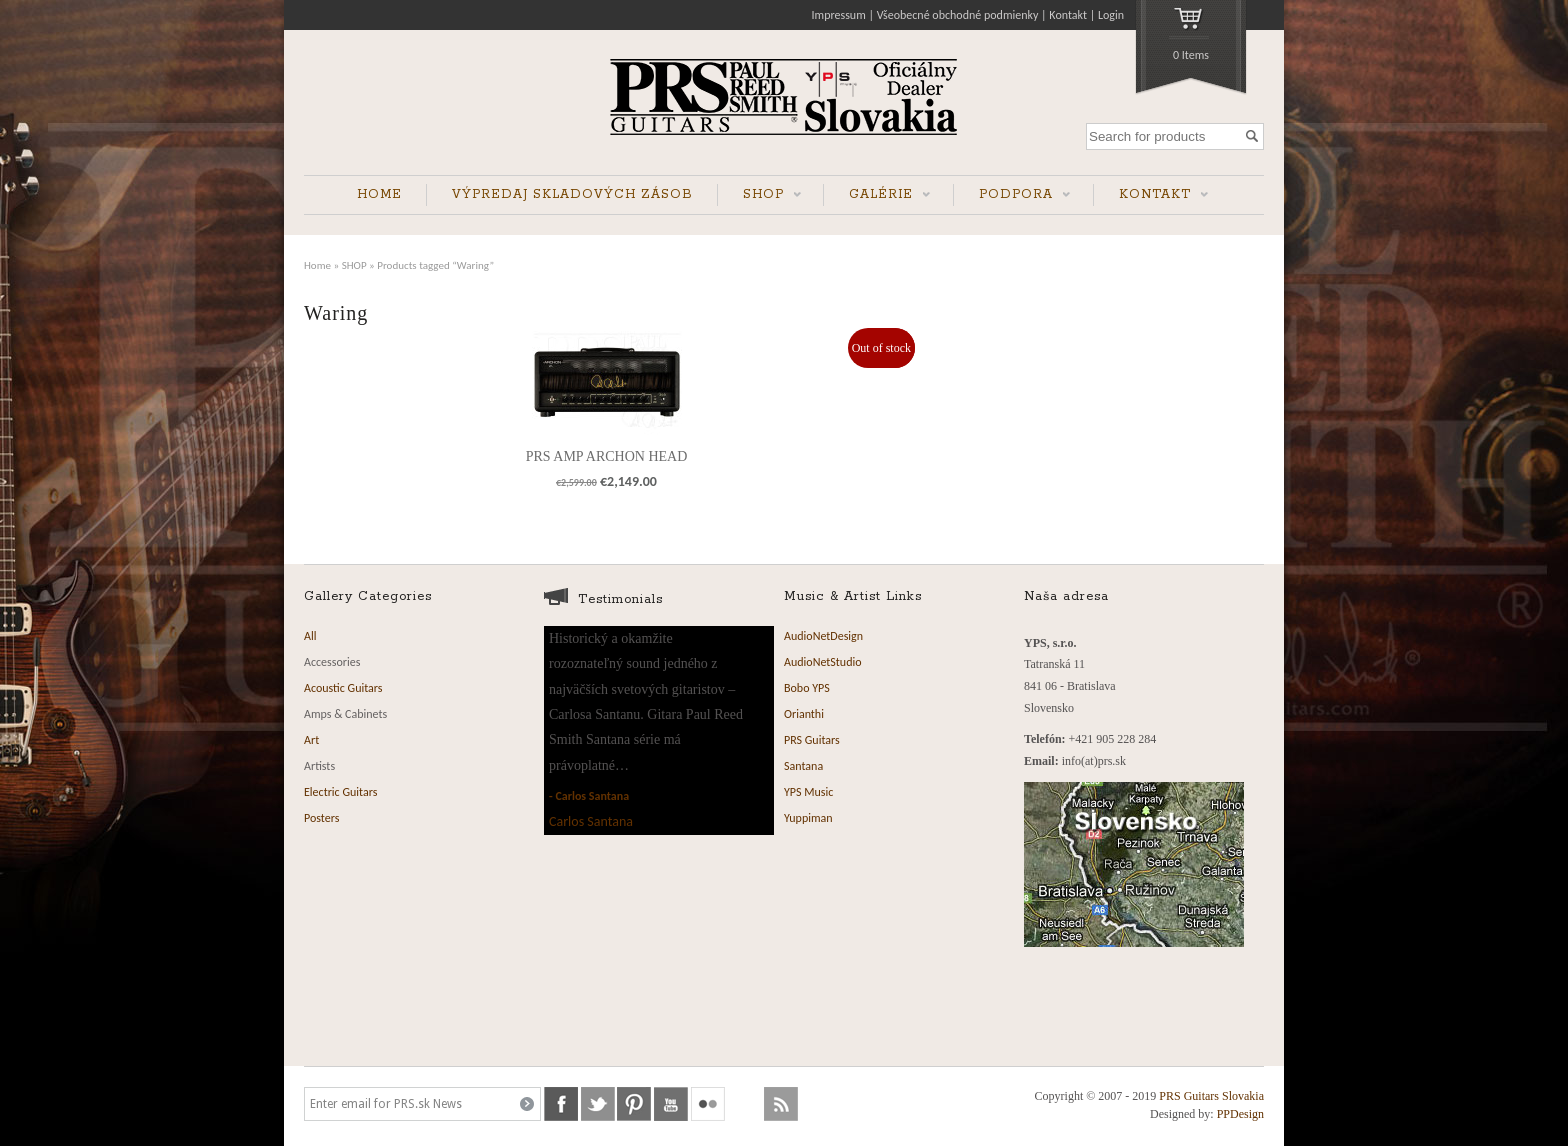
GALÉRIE (877, 196)
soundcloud (745, 1104)
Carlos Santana (592, 796)
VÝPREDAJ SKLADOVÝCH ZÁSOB (572, 194)
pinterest (634, 1104)
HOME (379, 194)
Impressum (839, 15)
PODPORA (1012, 196)
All (310, 636)
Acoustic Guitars (343, 688)
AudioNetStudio (823, 662)
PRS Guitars (812, 740)
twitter (598, 1104)
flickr (708, 1104)
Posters (321, 818)
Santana (803, 766)
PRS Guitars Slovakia (1211, 1096)
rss (781, 1104)
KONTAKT (1151, 196)
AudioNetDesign (823, 636)
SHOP (759, 196)
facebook (561, 1104)
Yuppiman (808, 818)
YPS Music (808, 792)
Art (311, 740)
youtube (671, 1104)
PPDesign (1240, 1114)
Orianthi (804, 714)
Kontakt (1068, 15)
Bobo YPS (807, 688)
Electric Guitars (340, 792)
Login (1111, 15)
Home (317, 265)
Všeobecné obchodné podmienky (958, 15)
